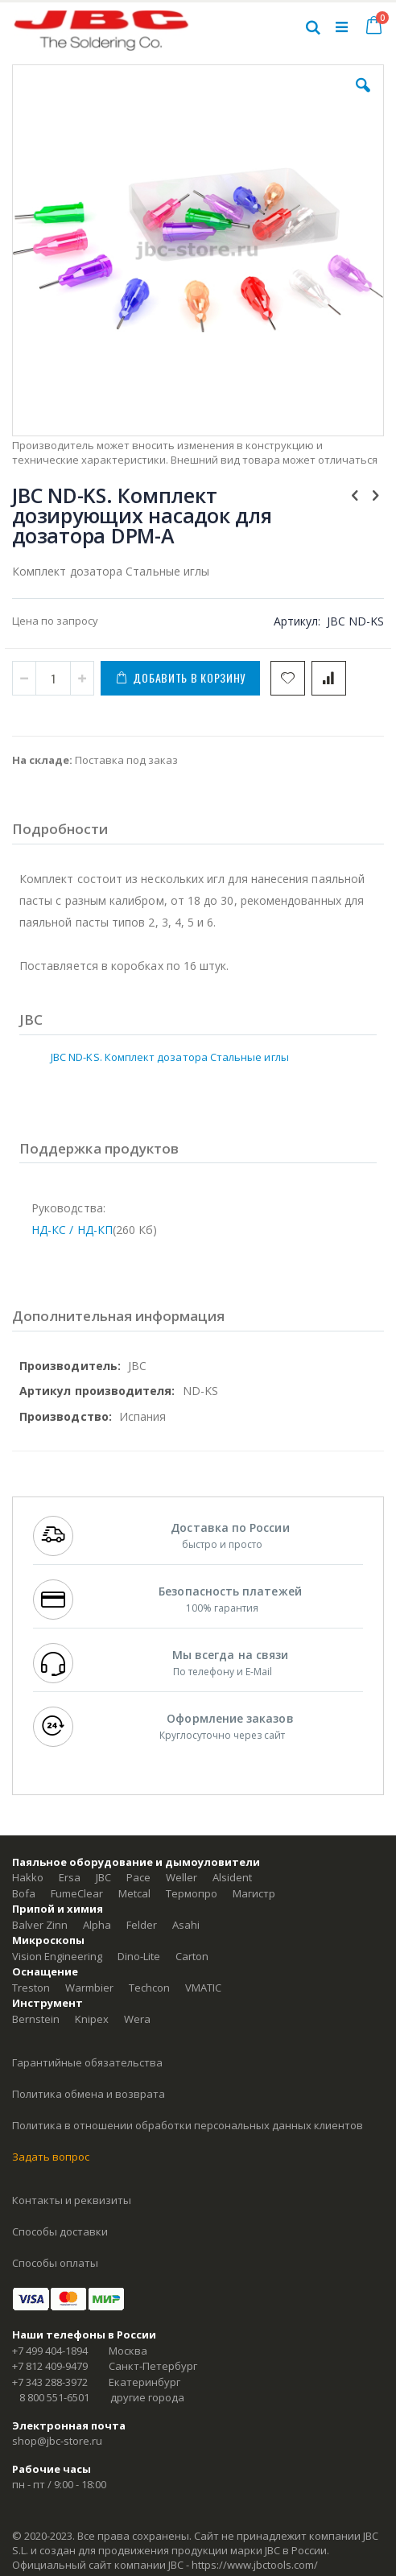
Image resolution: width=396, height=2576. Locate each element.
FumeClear (77, 1893)
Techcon (149, 1987)
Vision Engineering (57, 1956)
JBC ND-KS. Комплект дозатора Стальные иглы (170, 1057)
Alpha (97, 1925)
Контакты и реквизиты (71, 2200)
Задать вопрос (50, 2156)
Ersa (69, 1877)
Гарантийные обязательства (87, 2062)
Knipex (92, 2019)
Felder (141, 1925)
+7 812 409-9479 (50, 2366)
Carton (191, 1956)
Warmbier (89, 1987)
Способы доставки (60, 2231)
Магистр (254, 1893)
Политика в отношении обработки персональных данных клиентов (187, 2125)
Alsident (232, 1877)
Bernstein (36, 2019)
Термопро (191, 1893)
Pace (138, 1877)
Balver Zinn (40, 1925)
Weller (181, 1877)
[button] (363, 97)
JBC (103, 1877)
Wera (137, 2019)
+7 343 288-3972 (50, 2382)
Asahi (186, 1925)
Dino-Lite (139, 1956)
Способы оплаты (55, 2263)
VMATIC (203, 1987)
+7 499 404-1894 (50, 2350)
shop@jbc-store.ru (57, 2441)
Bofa (23, 1893)
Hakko (27, 1877)
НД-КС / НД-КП (72, 1229)
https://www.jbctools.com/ (255, 2564)
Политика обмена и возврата (88, 2094)
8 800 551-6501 (54, 2397)
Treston (31, 1987)
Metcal (134, 1893)
